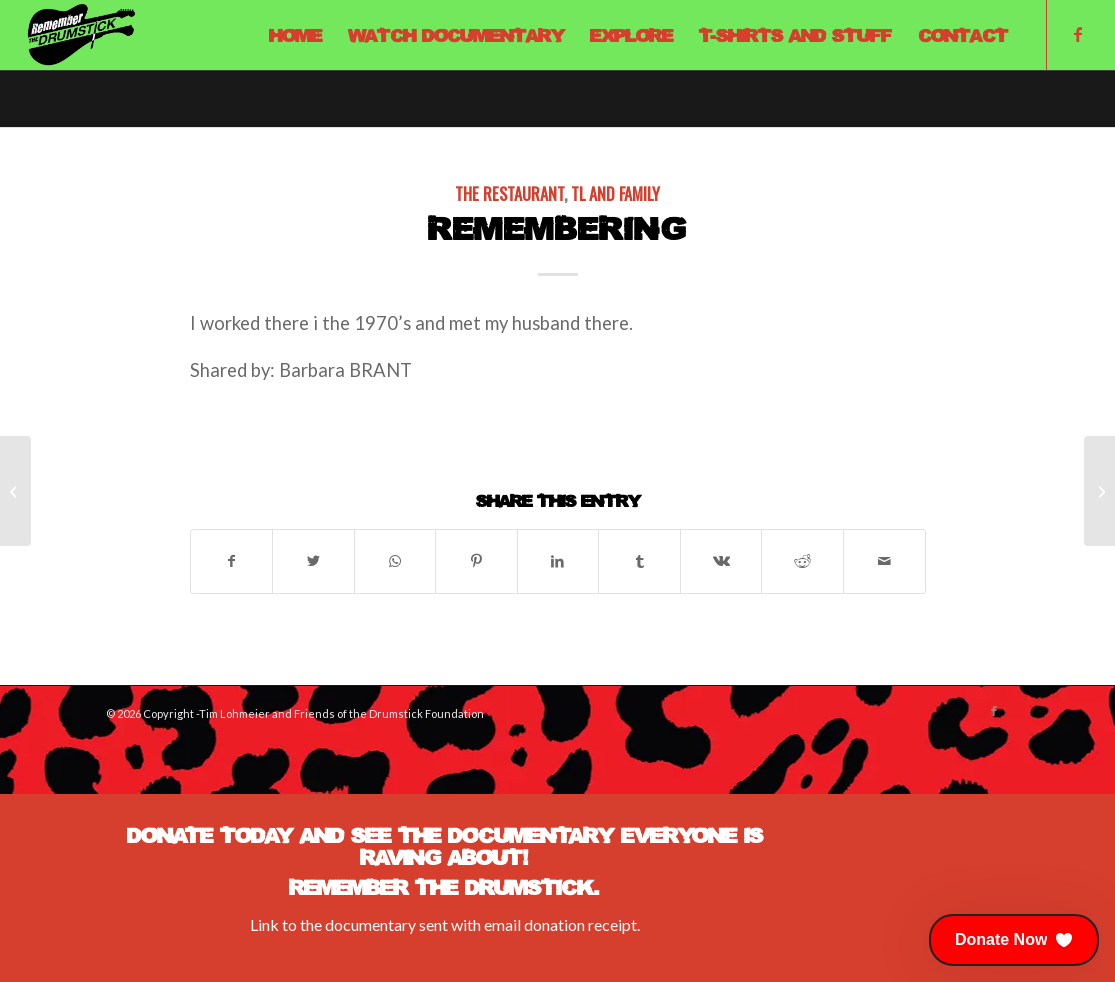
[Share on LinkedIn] (558, 561)
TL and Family (615, 193)
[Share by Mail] (884, 561)
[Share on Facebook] (232, 561)
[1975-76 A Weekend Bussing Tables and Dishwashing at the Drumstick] (15, 491)
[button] (1014, 940)
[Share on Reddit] (802, 561)
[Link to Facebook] (1078, 34)
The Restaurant (509, 193)
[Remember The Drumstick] (81, 35)
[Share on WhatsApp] (395, 561)
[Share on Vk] (721, 561)
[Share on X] (313, 561)
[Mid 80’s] (1099, 491)
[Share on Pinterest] (476, 561)
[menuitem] (295, 35)
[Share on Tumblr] (639, 561)
